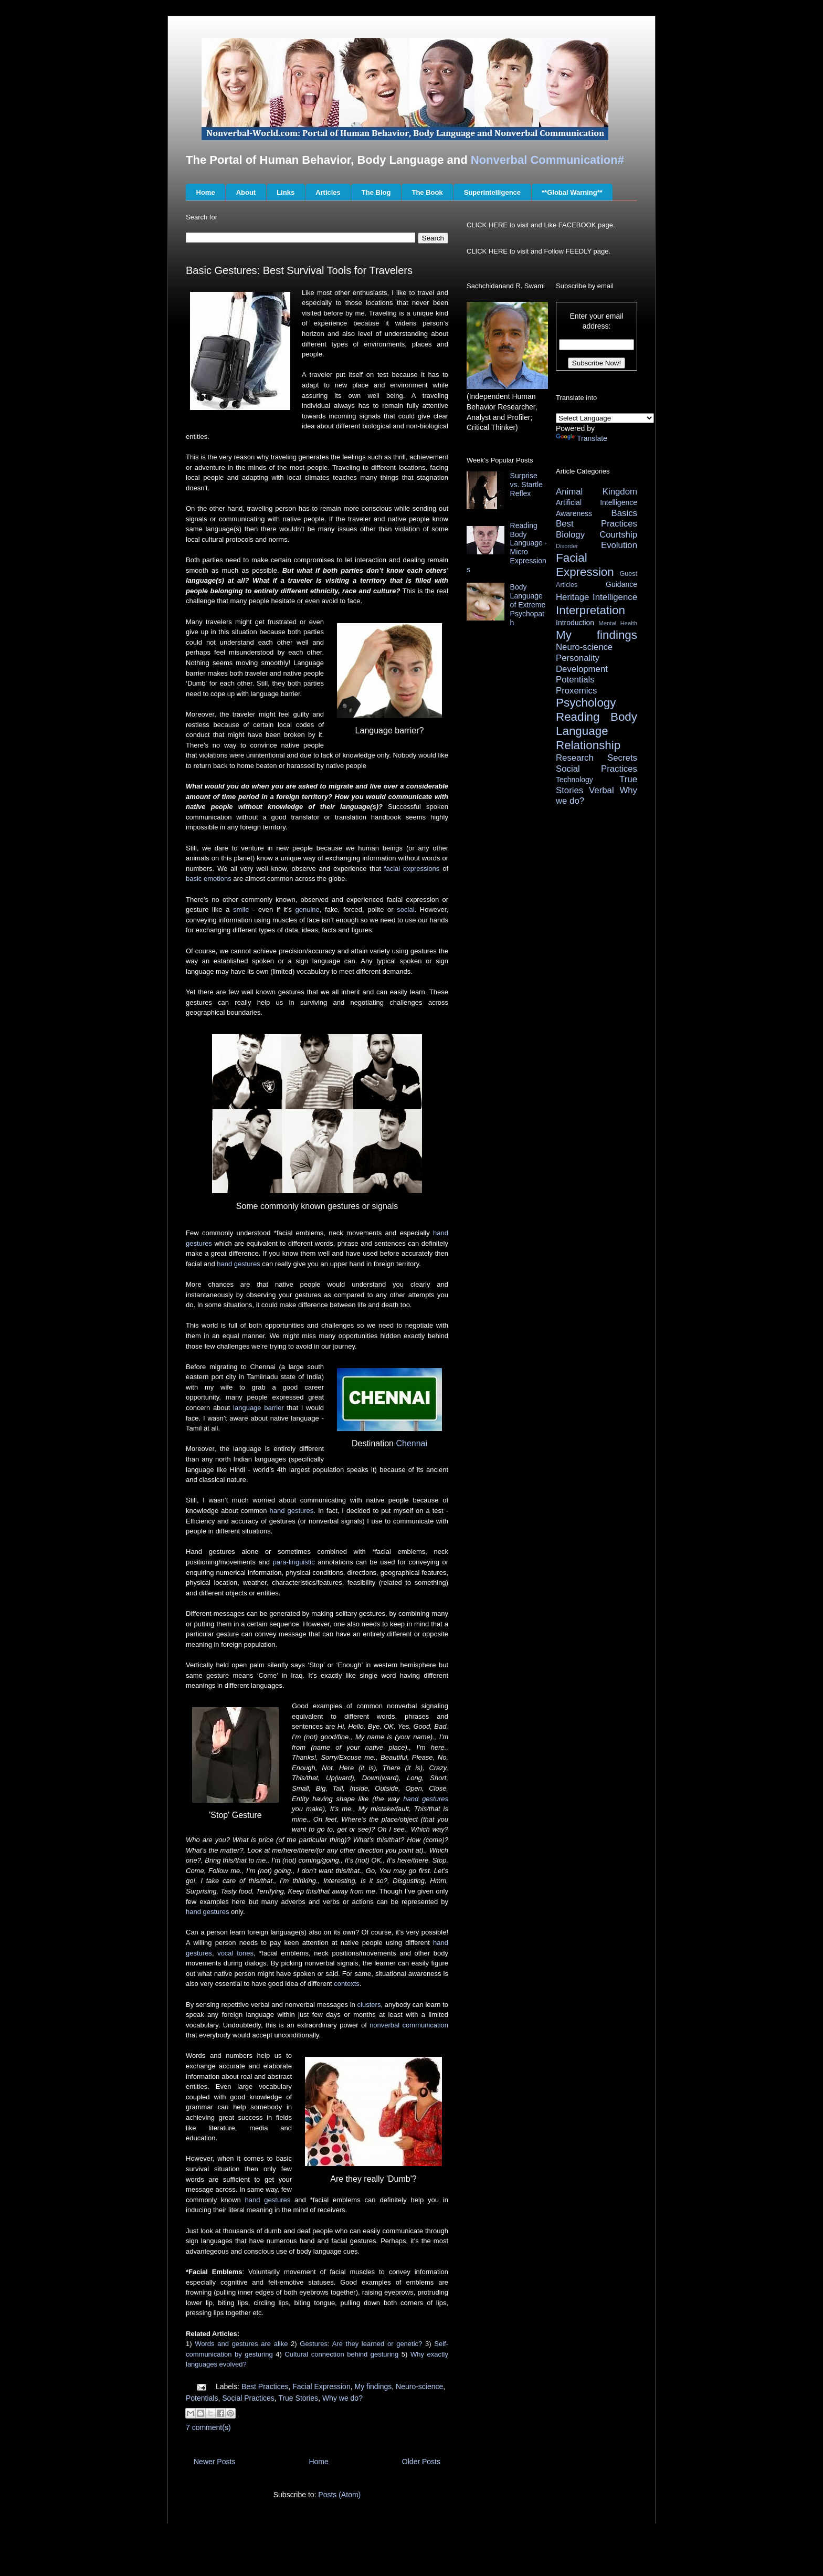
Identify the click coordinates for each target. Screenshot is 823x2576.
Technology (574, 779)
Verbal (601, 790)
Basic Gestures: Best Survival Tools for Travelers (299, 270)
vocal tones (235, 1953)
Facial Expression (321, 2386)
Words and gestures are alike (241, 2344)
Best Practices (264, 2386)
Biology (570, 535)
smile (241, 909)
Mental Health (618, 623)
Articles (328, 192)
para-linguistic (294, 1562)
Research (575, 758)
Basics (624, 513)
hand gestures (238, 1264)
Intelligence (615, 597)
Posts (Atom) (339, 2494)
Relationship (588, 745)
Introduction (575, 622)
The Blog (376, 192)
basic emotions (208, 878)
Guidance (621, 584)
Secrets (622, 758)
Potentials (202, 2398)
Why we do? (342, 2398)
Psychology (586, 702)
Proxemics (576, 691)
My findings (373, 2386)
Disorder (567, 546)
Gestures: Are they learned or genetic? (361, 2344)
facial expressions (412, 868)
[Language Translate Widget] (605, 418)
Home (205, 192)
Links (285, 192)
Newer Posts (214, 2461)
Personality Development (582, 663)
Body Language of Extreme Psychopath (528, 604)
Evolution (619, 545)
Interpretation (590, 610)
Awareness (574, 513)
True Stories (298, 2398)
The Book (427, 192)
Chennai (411, 1443)
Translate (581, 438)
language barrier (258, 1408)
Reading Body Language (596, 724)
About (246, 192)
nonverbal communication (409, 2025)
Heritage (572, 597)
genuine (307, 909)
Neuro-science (419, 2386)
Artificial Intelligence (596, 502)
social (405, 909)
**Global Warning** (572, 192)
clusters (369, 2005)
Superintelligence (492, 192)
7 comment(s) (208, 2427)
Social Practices (248, 2398)
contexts (346, 1984)
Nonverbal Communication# (547, 159)
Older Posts (421, 2461)
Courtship (618, 535)
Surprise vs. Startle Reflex (526, 484)
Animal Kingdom (596, 492)
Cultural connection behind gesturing (341, 2354)
